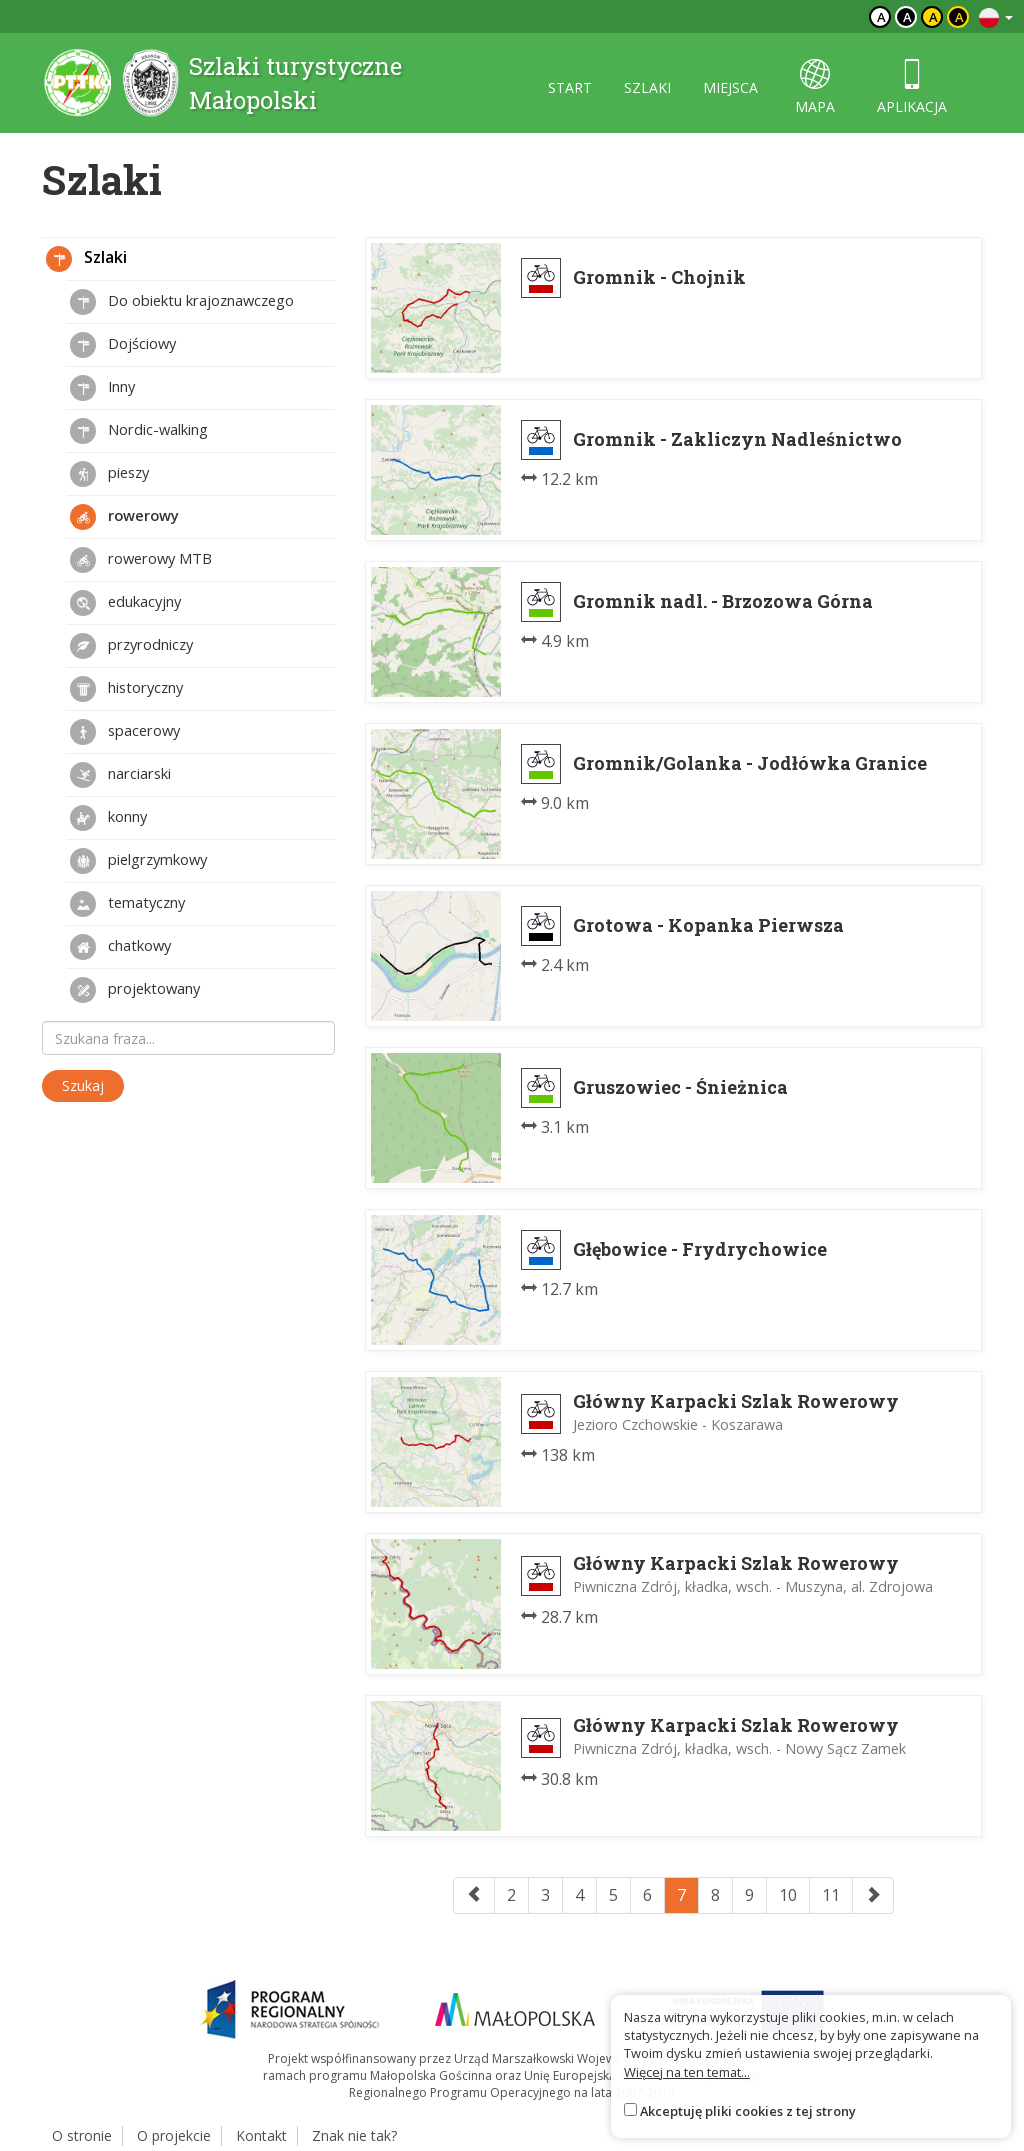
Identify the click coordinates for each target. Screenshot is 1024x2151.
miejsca (730, 87)
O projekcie (174, 2135)
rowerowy (124, 517)
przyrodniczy (131, 646)
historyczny (126, 689)
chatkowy (120, 947)
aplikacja (912, 87)
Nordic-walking (139, 431)
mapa (815, 87)
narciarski (120, 775)
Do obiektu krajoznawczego (182, 302)
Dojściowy (123, 345)
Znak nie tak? (354, 2135)
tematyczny (127, 904)
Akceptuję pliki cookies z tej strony (748, 2111)
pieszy (109, 474)
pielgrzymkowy (138, 861)
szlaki (647, 87)
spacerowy (125, 732)
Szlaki (86, 259)
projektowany (135, 990)
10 (788, 1895)
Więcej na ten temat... (687, 2072)
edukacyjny (125, 603)
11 (831, 1895)
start (570, 87)
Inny (102, 388)
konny (108, 818)
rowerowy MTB (141, 560)
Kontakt (261, 2135)
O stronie (82, 2135)
